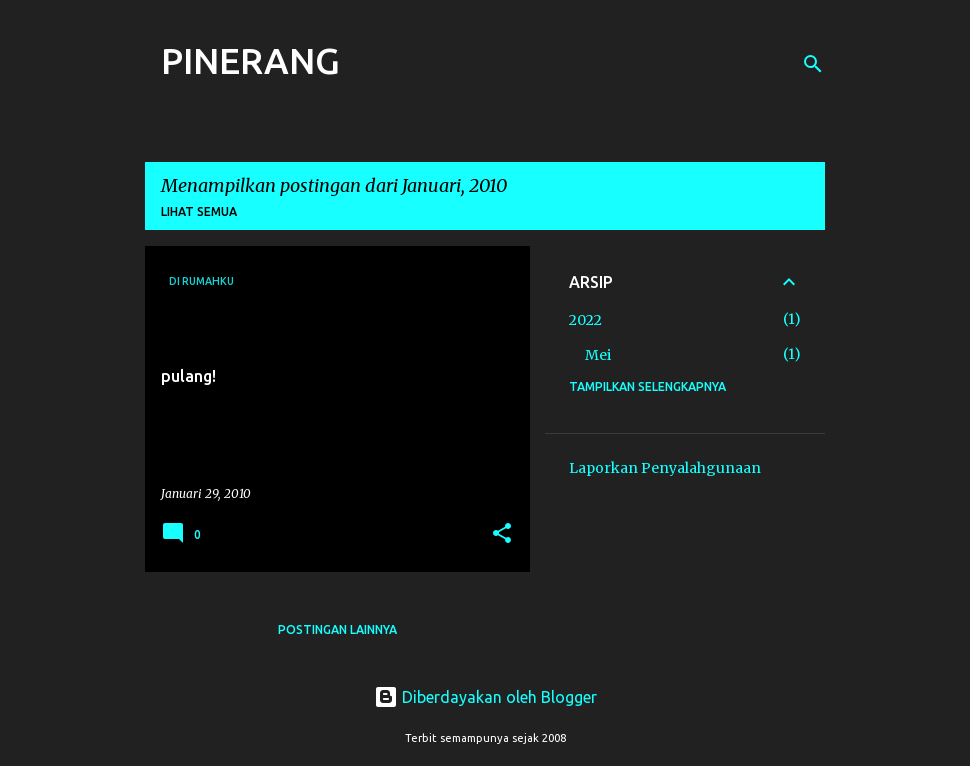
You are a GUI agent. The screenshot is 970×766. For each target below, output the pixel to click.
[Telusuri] (813, 64)
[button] (502, 534)
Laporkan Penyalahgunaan (665, 468)
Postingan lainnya (337, 629)
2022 (585, 320)
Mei (598, 355)
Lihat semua (199, 211)
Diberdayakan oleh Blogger (485, 697)
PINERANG (250, 60)
